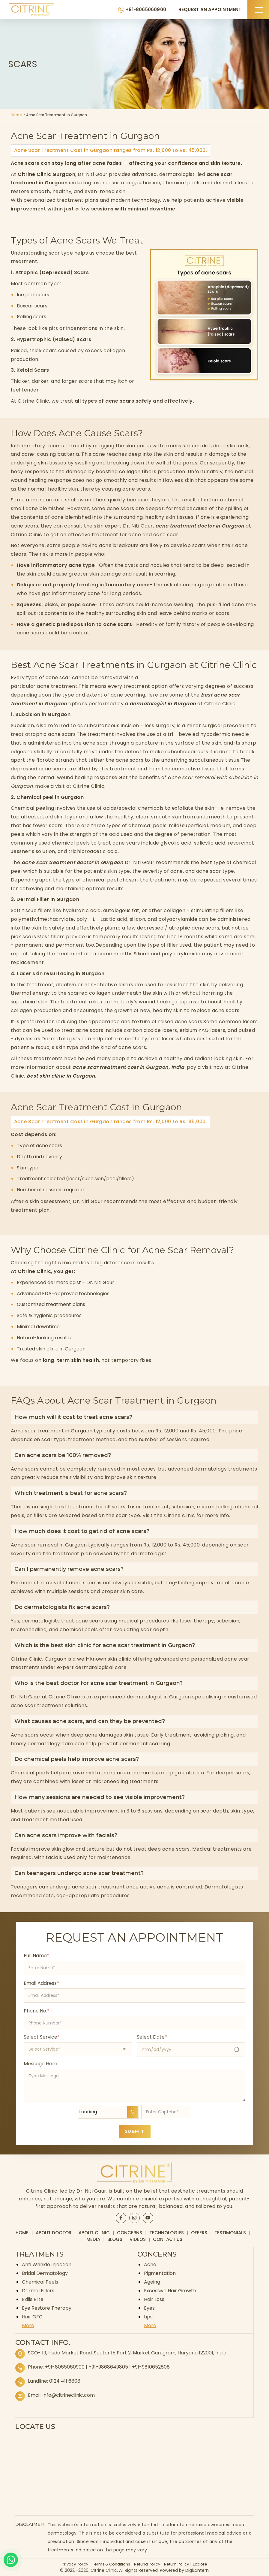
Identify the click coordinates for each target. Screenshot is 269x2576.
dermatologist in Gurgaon (163, 703)
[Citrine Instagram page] (134, 2217)
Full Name (36, 1955)
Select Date (152, 2036)
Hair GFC (32, 2316)
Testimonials (230, 2233)
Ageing (152, 2281)
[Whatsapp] (11, 2560)
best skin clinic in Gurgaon (61, 1075)
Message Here (40, 2063)
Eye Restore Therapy (46, 2308)
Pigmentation (160, 2273)
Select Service (42, 2036)
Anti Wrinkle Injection (46, 2264)
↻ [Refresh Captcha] (132, 2112)
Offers (199, 2233)
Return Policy (176, 2564)
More (28, 2325)
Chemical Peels (40, 2281)
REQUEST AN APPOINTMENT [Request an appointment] (209, 9)
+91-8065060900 (65, 2366)
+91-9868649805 (108, 2366)
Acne (150, 2264)
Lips (148, 2316)
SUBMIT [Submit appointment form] (135, 2131)
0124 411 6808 (64, 2381)
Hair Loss (154, 2299)
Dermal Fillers (38, 2290)
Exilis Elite (32, 2299)
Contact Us (167, 2239)
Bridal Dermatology (45, 2273)
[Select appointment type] (78, 2049)
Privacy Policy (75, 2564)
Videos (138, 2239)
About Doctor (53, 2233)
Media (93, 2239)
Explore (200, 2564)
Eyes (149, 2308)
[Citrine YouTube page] (147, 2217)
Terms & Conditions (111, 2564)
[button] (258, 9)
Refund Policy (147, 2564)
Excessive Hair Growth (170, 2290)
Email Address (41, 1983)
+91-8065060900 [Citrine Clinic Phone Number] (146, 9)
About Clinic (94, 2233)
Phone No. (36, 2010)
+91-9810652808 (151, 2366)
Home (16, 114)
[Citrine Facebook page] (120, 2217)
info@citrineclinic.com (69, 2395)
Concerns (129, 2233)
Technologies (166, 2233)
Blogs (114, 2239)
